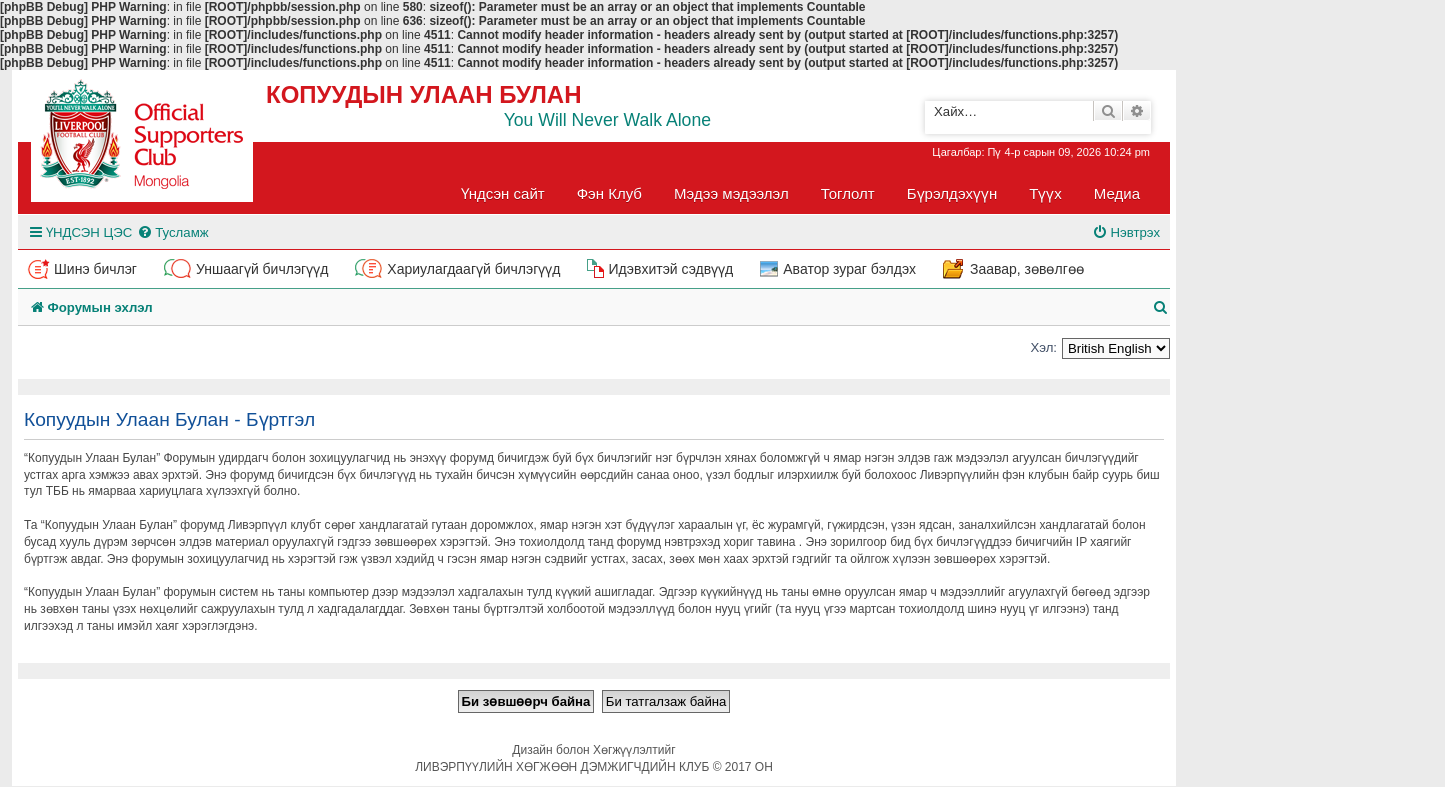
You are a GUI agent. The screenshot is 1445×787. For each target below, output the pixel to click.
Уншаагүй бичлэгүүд (262, 269)
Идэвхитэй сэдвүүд (670, 269)
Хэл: (1043, 347)
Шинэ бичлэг (95, 269)
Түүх (1045, 193)
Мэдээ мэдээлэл (731, 193)
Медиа (1117, 193)
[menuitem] (172, 232)
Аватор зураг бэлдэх (849, 269)
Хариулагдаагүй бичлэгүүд (473, 269)
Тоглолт (848, 193)
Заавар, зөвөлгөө (1027, 269)
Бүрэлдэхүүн (952, 193)
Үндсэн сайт (503, 193)
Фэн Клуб (609, 193)
